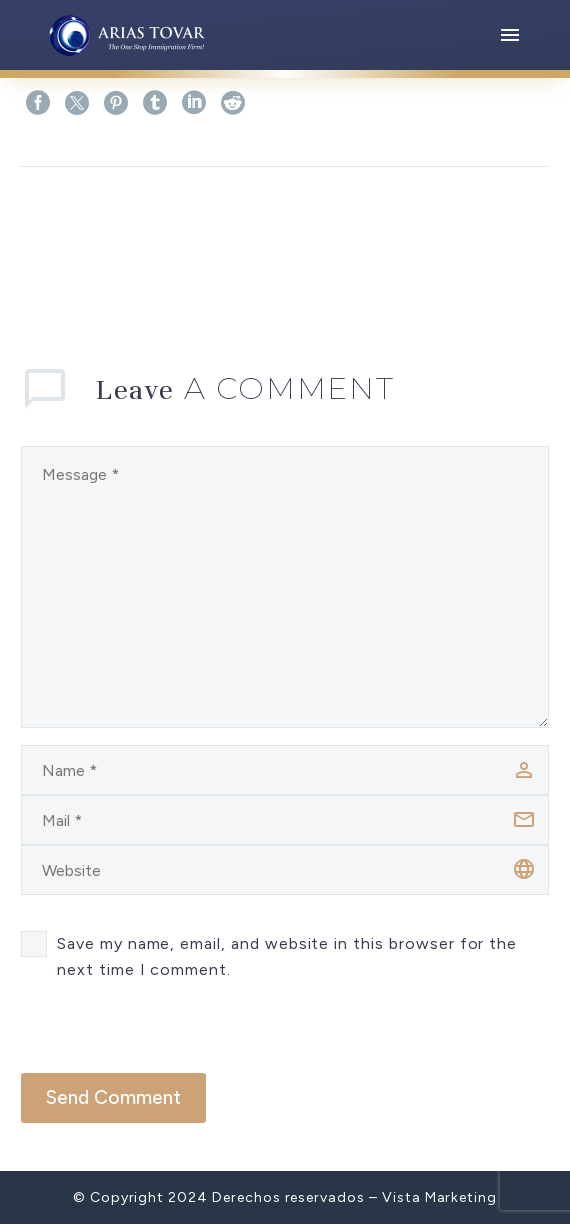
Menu (510, 35)
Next (511, 227)
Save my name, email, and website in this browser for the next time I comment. (287, 956)
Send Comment (113, 1097)
